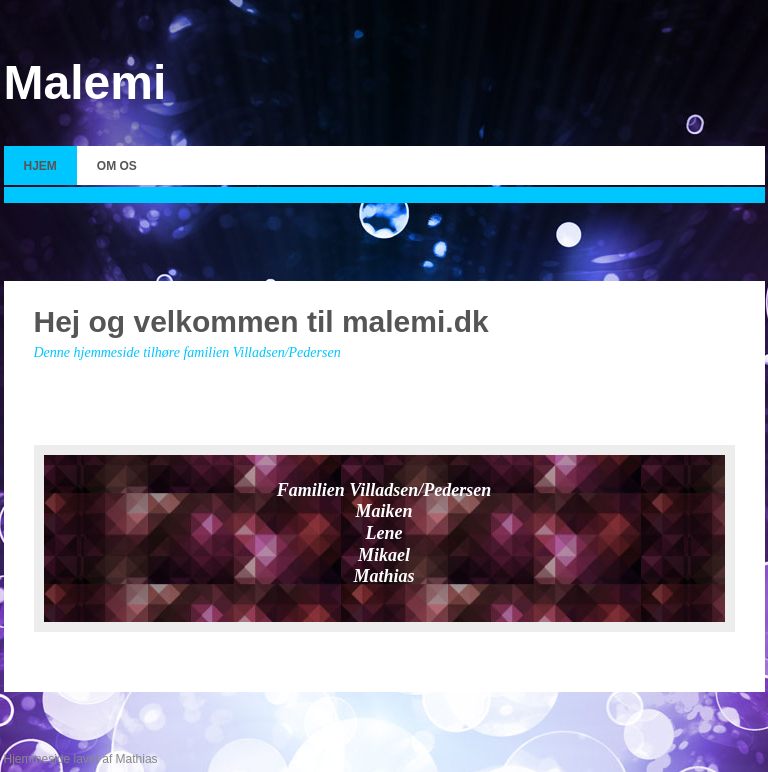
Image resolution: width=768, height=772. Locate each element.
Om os (117, 166)
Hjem (40, 166)
